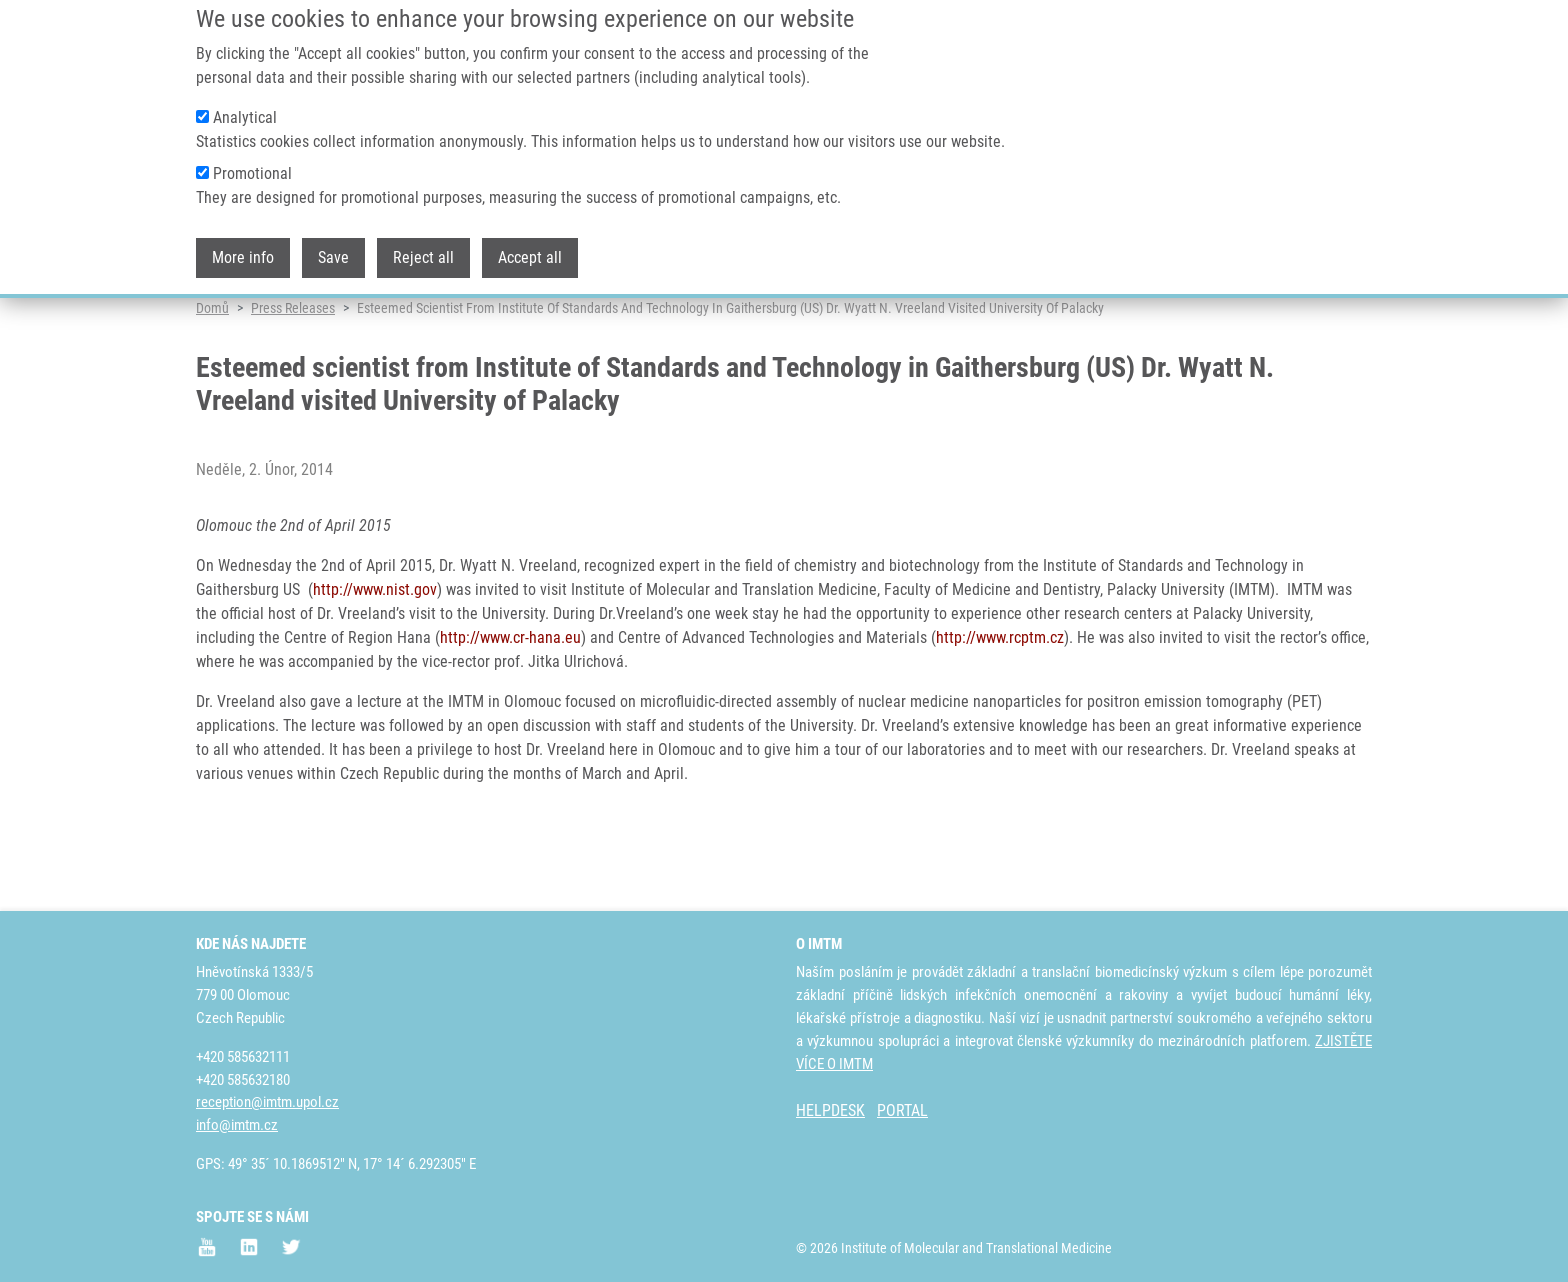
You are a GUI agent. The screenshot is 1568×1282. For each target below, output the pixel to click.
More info (243, 239)
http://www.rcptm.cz (1000, 714)
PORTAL (902, 1110)
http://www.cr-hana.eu (510, 714)
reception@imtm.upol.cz (267, 1102)
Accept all (530, 239)
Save (333, 239)
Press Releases (293, 385)
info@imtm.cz (237, 1125)
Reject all (423, 239)
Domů (212, 385)
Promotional (252, 155)
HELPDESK (830, 1110)
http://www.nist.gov (375, 666)
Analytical (245, 99)
